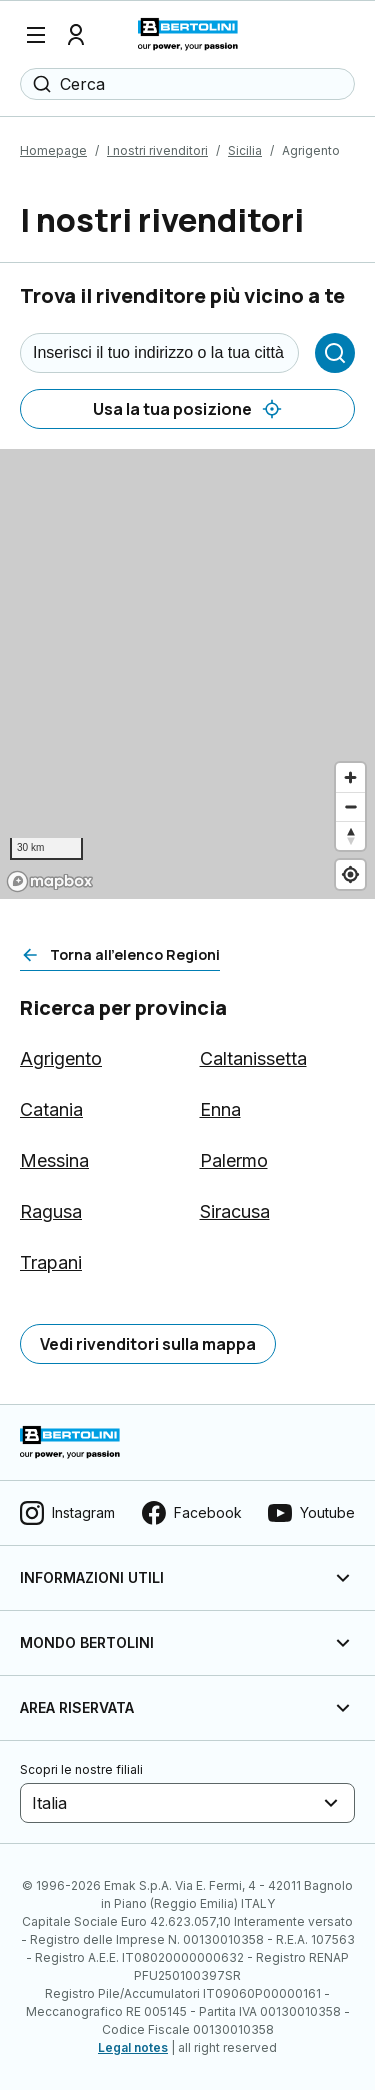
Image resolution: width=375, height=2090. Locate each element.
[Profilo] (76, 35)
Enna (220, 1109)
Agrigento (61, 1058)
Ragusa (51, 1211)
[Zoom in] (350, 777)
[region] (187, 674)
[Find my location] (350, 874)
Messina (54, 1160)
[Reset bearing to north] (350, 835)
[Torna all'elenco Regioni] (120, 955)
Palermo (234, 1160)
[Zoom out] (350, 806)
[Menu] (36, 35)
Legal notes (133, 2047)
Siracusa (235, 1211)
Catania (51, 1109)
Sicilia (245, 150)
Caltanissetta (253, 1058)
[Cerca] (335, 353)
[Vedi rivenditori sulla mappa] (148, 1344)
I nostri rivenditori (157, 150)
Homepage (53, 150)
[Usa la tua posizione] (187, 409)
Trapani (51, 1262)
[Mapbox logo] (50, 881)
